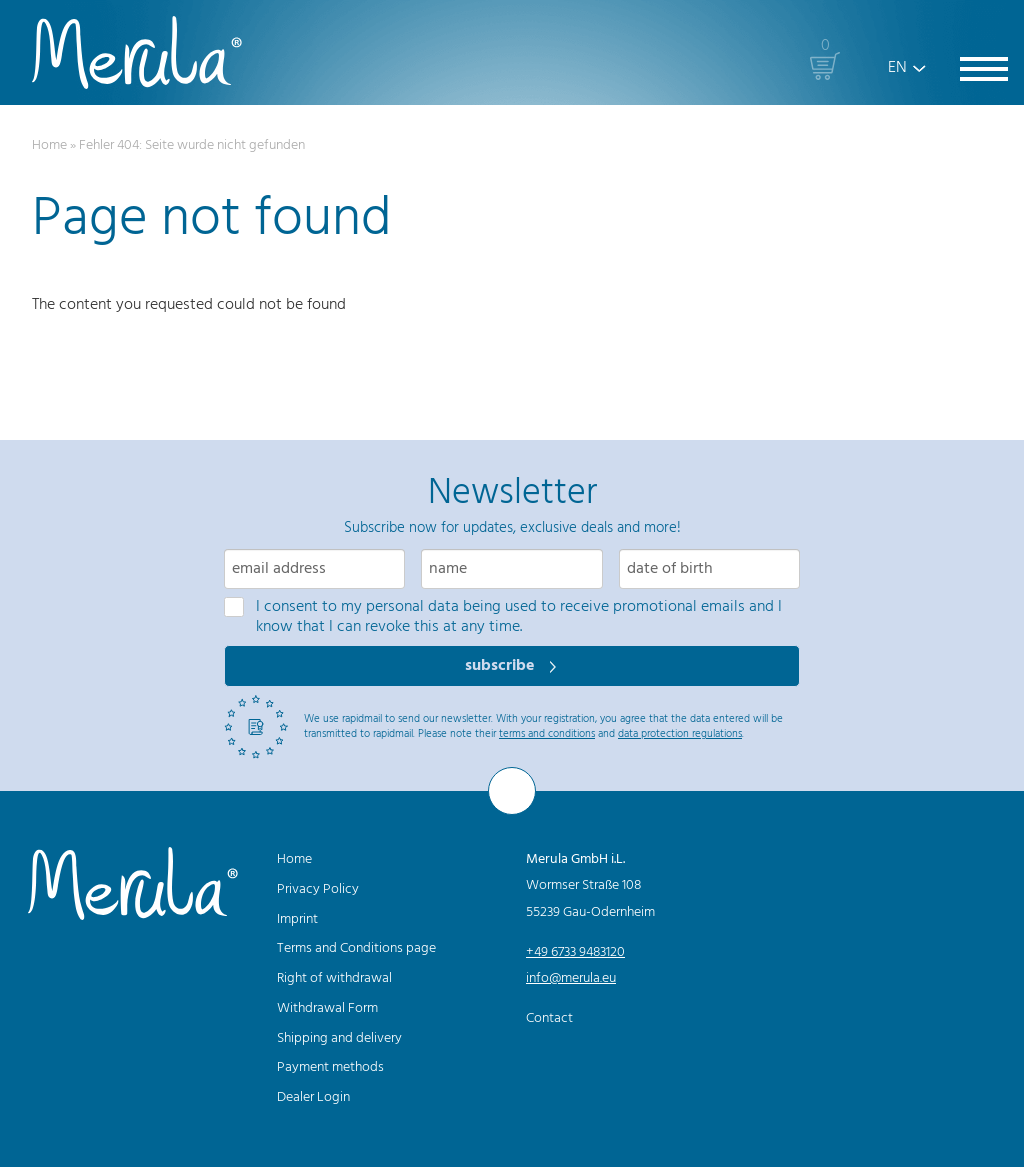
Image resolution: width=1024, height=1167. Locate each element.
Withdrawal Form (327, 1008)
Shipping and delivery (339, 1038)
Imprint (297, 919)
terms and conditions (547, 734)
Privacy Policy (318, 889)
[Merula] (137, 52)
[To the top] (512, 791)
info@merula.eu (571, 978)
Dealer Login (313, 1097)
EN (897, 68)
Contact (549, 1018)
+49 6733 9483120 (575, 952)
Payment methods (330, 1067)
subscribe (502, 666)
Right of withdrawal (334, 978)
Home (49, 145)
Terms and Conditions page (356, 948)
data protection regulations (680, 734)
